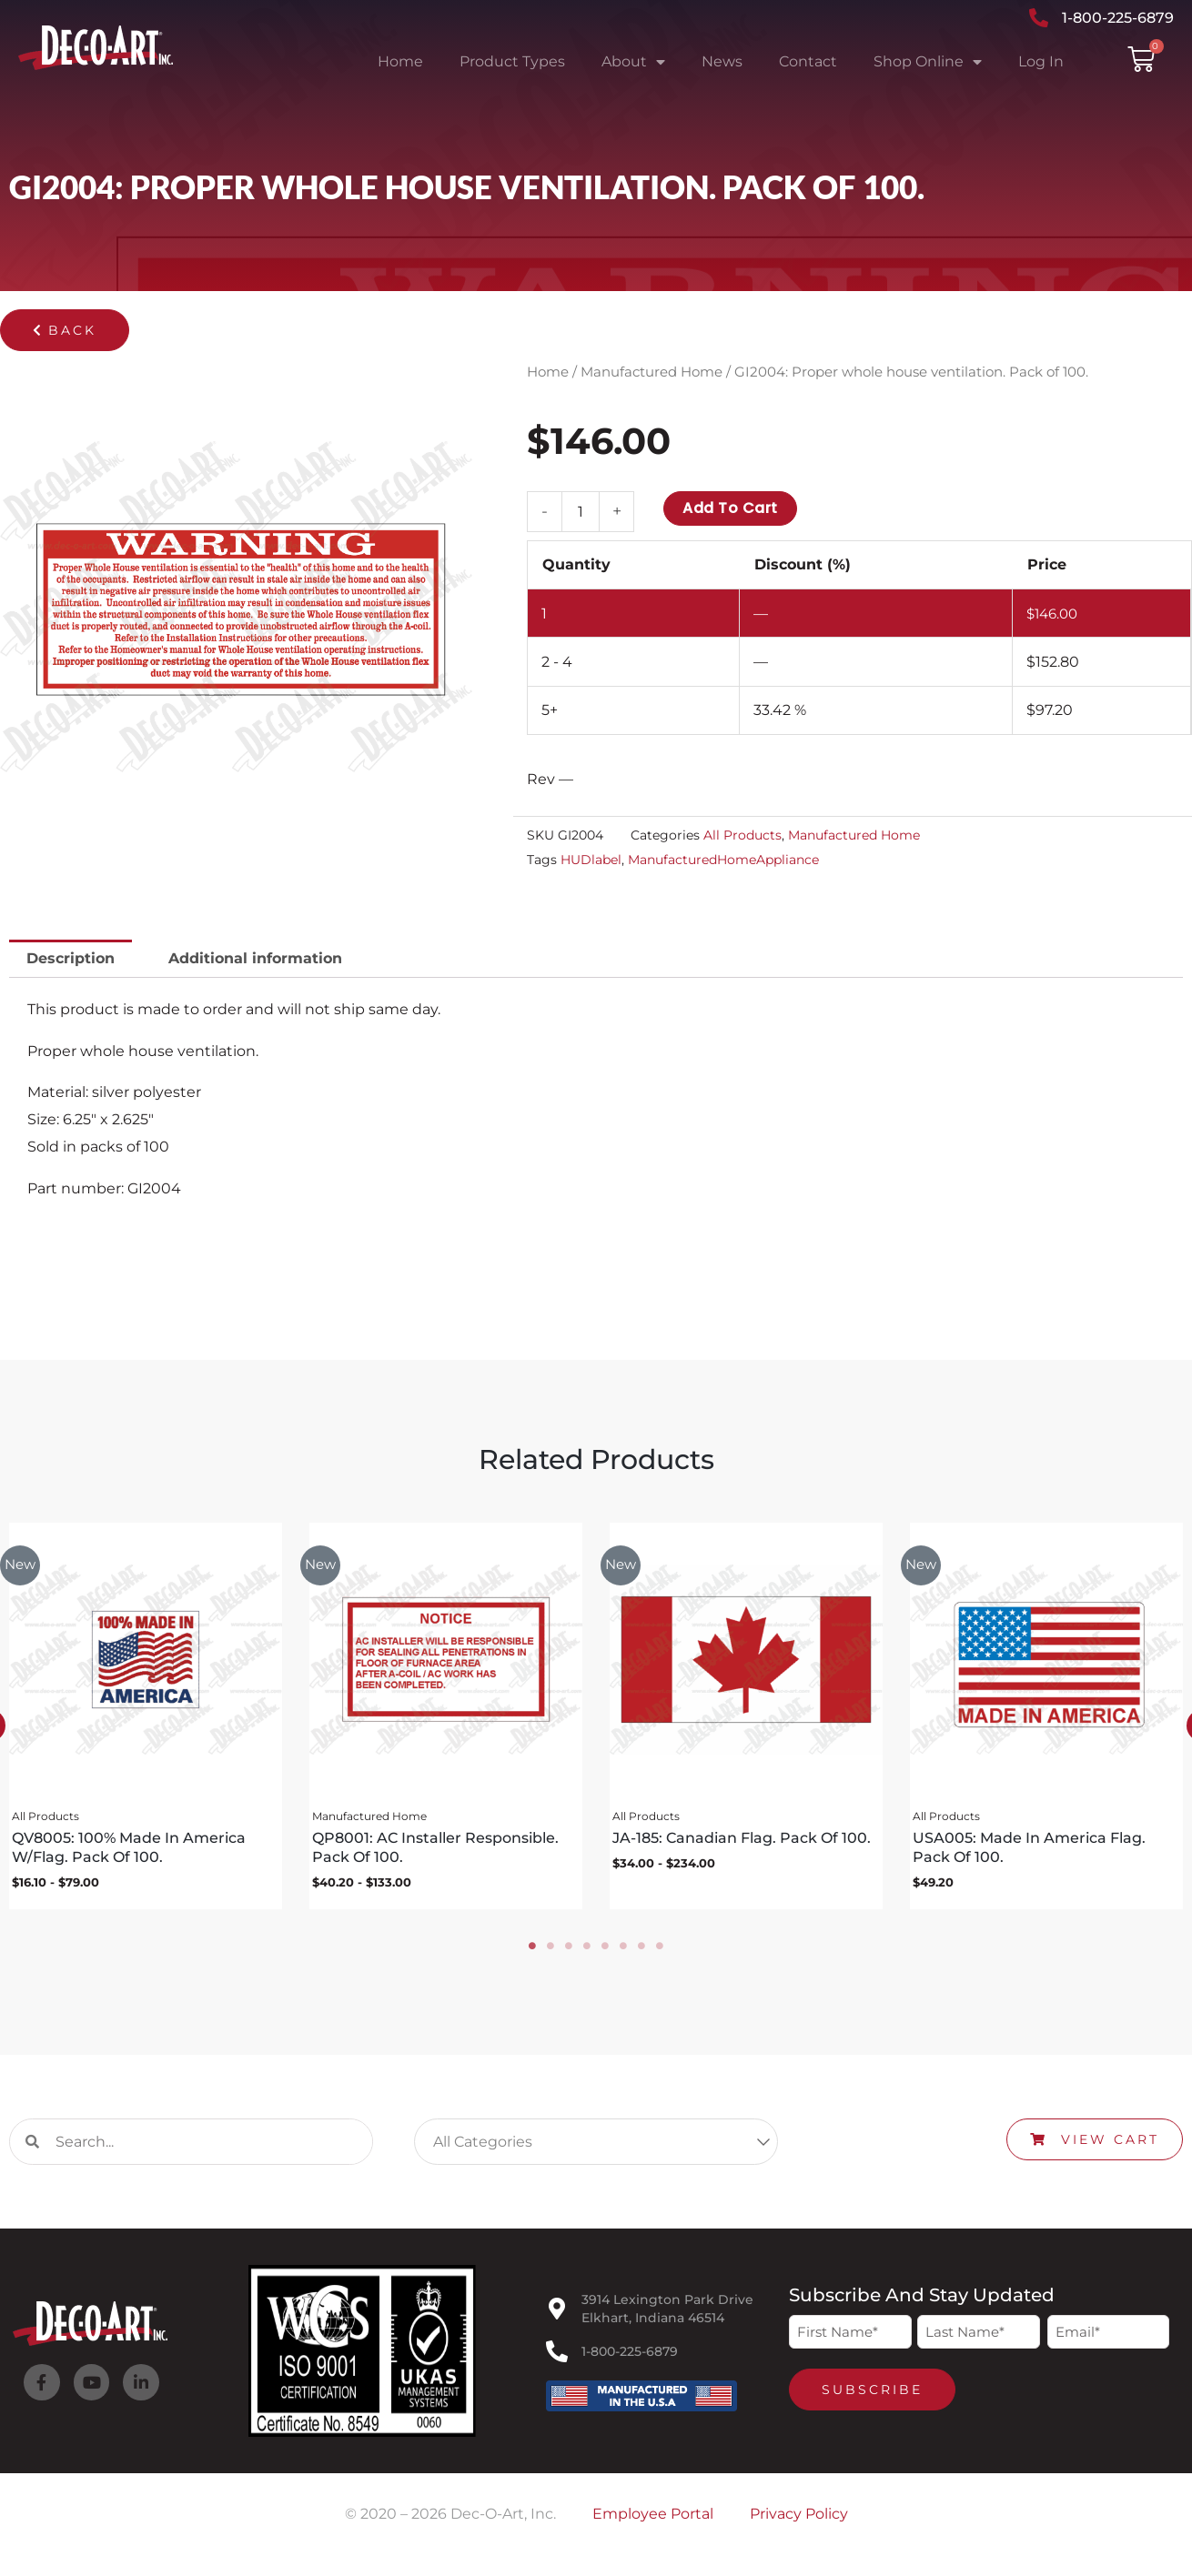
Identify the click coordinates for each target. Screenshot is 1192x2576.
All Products (742, 836)
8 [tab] (660, 1952)
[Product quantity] (580, 511)
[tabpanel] (441, 1719)
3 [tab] (569, 1952)
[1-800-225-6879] (557, 2358)
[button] (64, 330)
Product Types (512, 61)
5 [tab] (605, 1952)
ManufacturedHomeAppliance (723, 859)
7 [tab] (641, 1952)
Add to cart (730, 508)
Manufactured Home (651, 372)
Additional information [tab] (255, 958)
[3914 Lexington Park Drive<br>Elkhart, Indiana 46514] (557, 2315)
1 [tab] (532, 1952)
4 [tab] (587, 1952)
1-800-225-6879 (629, 2358)
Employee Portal (652, 2520)
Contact (808, 61)
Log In (1041, 61)
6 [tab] (623, 1952)
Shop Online (928, 61)
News (722, 61)
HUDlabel (591, 859)
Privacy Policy (799, 2520)
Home (400, 61)
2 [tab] (550, 1952)
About (633, 61)
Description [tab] (70, 958)
